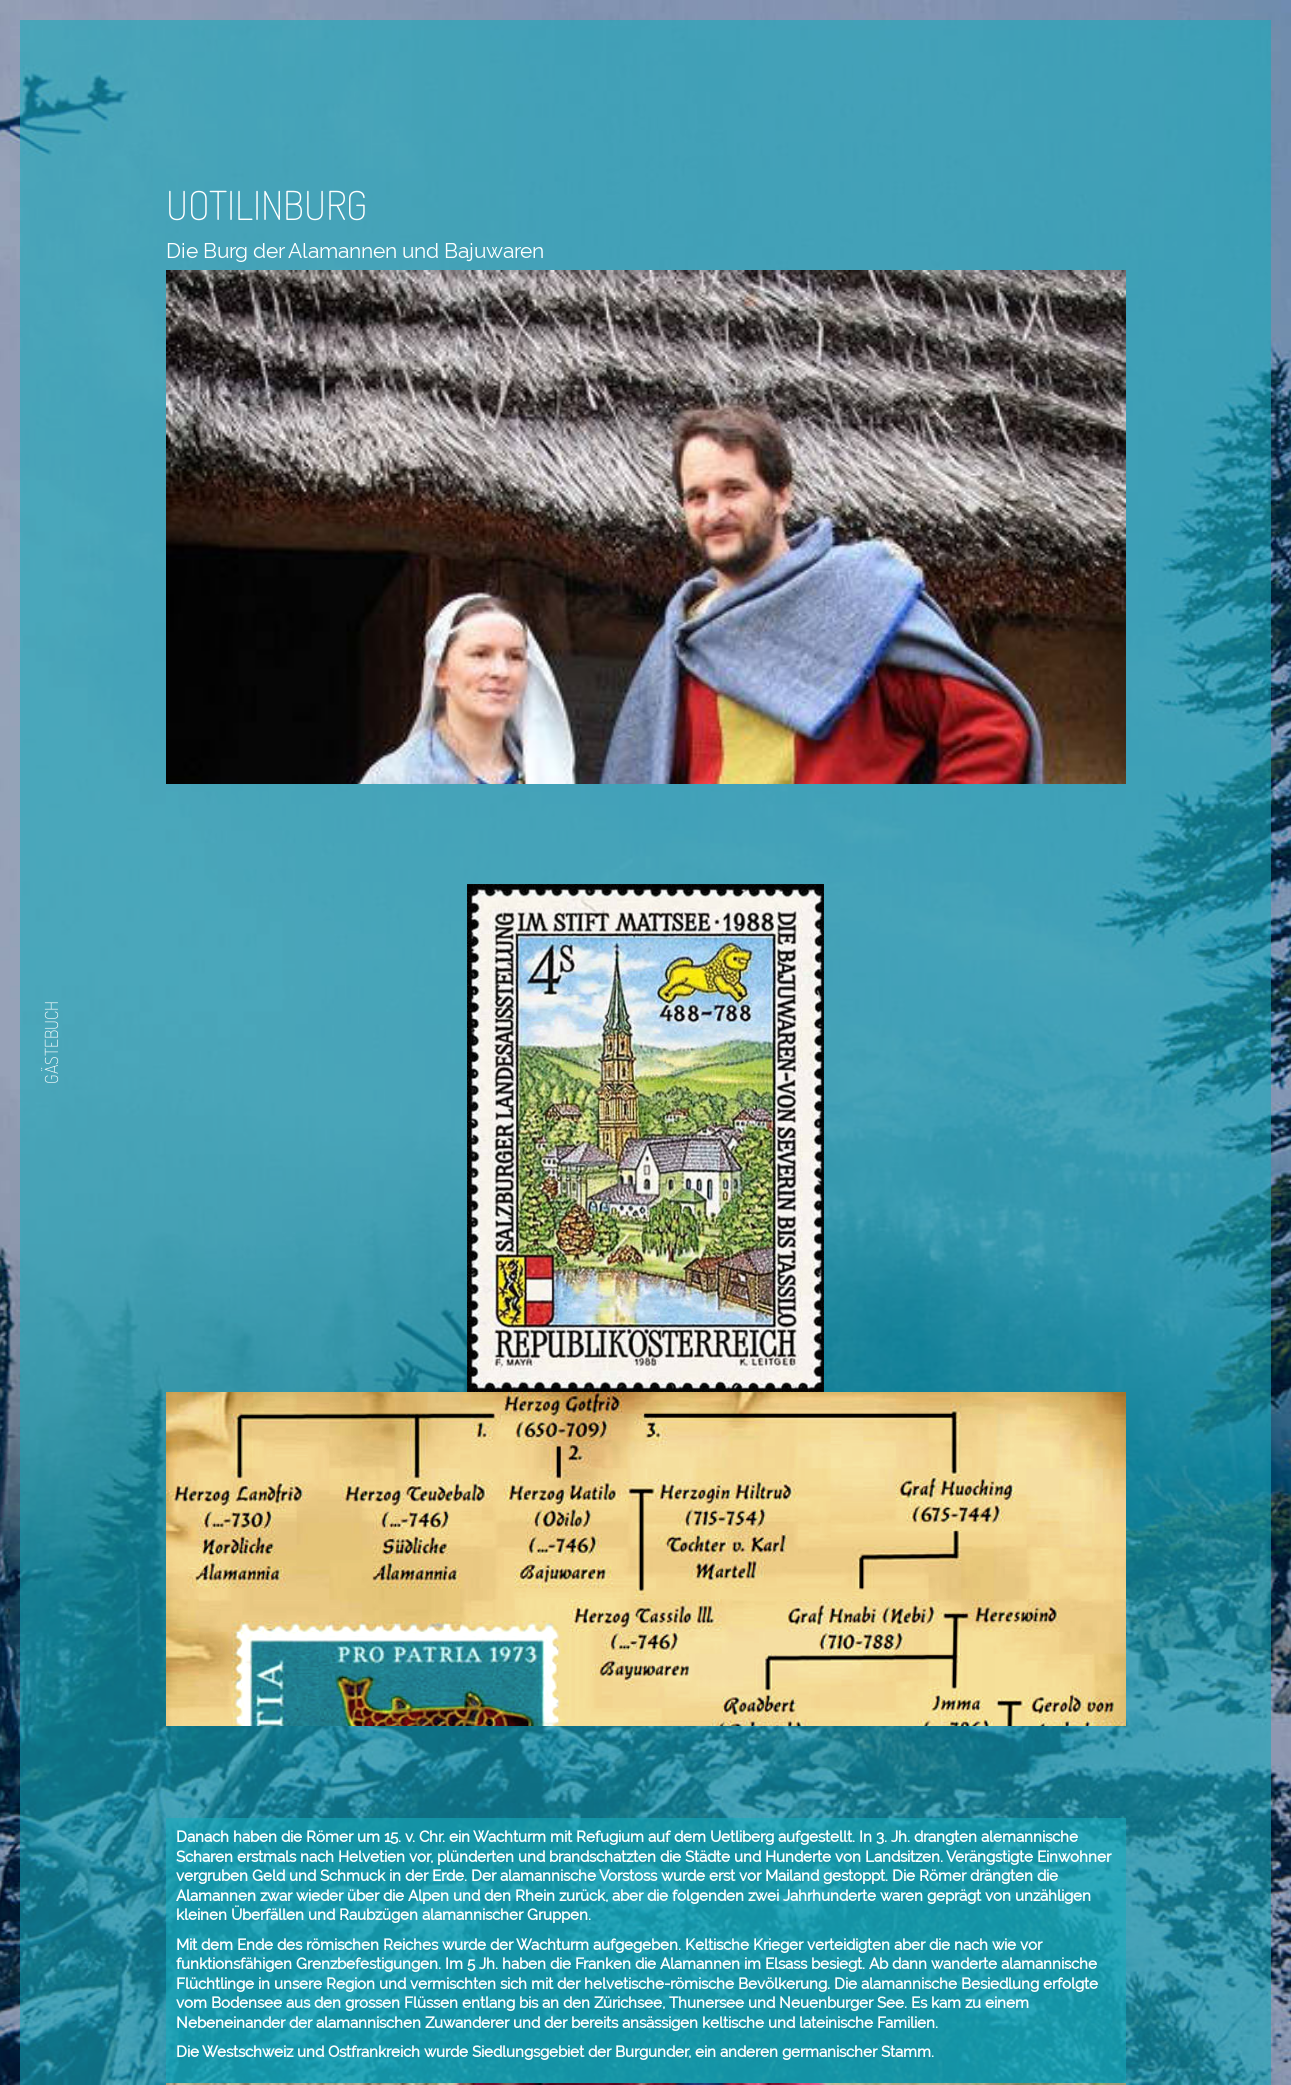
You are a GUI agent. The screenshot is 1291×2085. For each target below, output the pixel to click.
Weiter (858, 2005)
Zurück (798, 2005)
